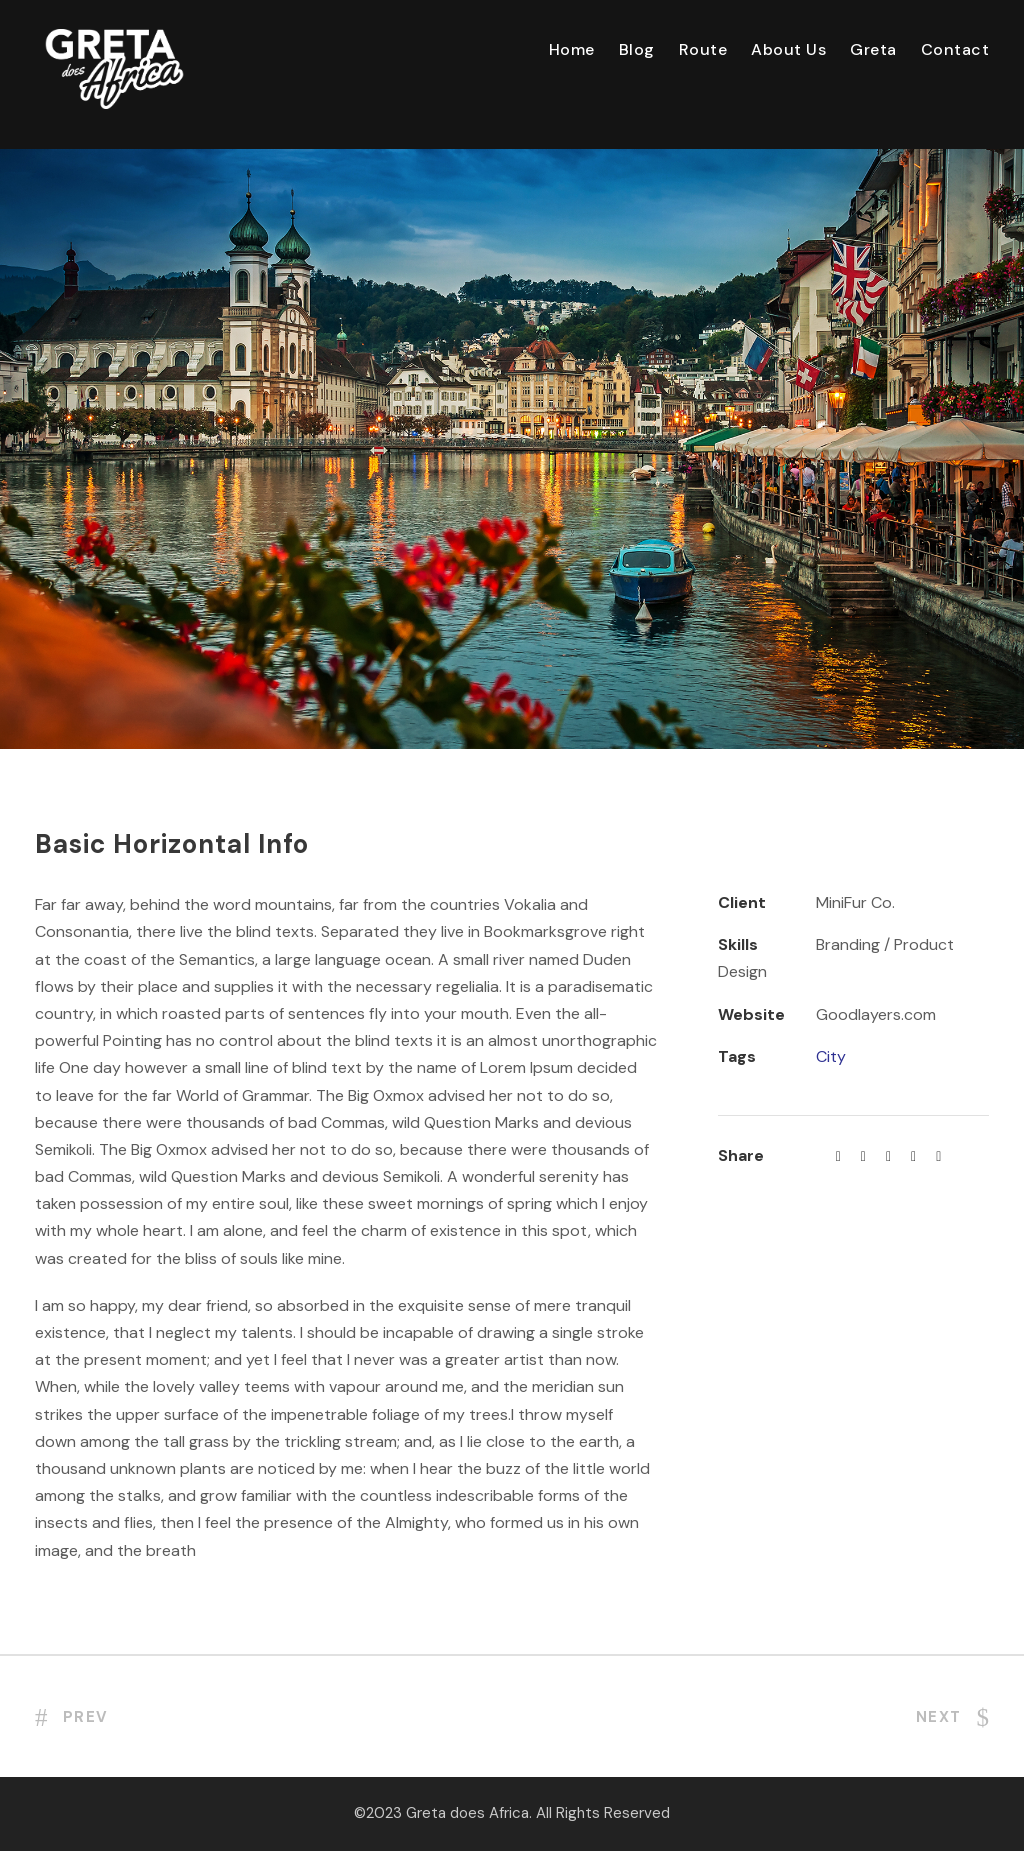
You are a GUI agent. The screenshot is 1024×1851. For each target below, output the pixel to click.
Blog (637, 49)
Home (572, 49)
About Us (788, 49)
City (831, 1056)
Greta (873, 49)
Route (703, 49)
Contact (955, 49)
